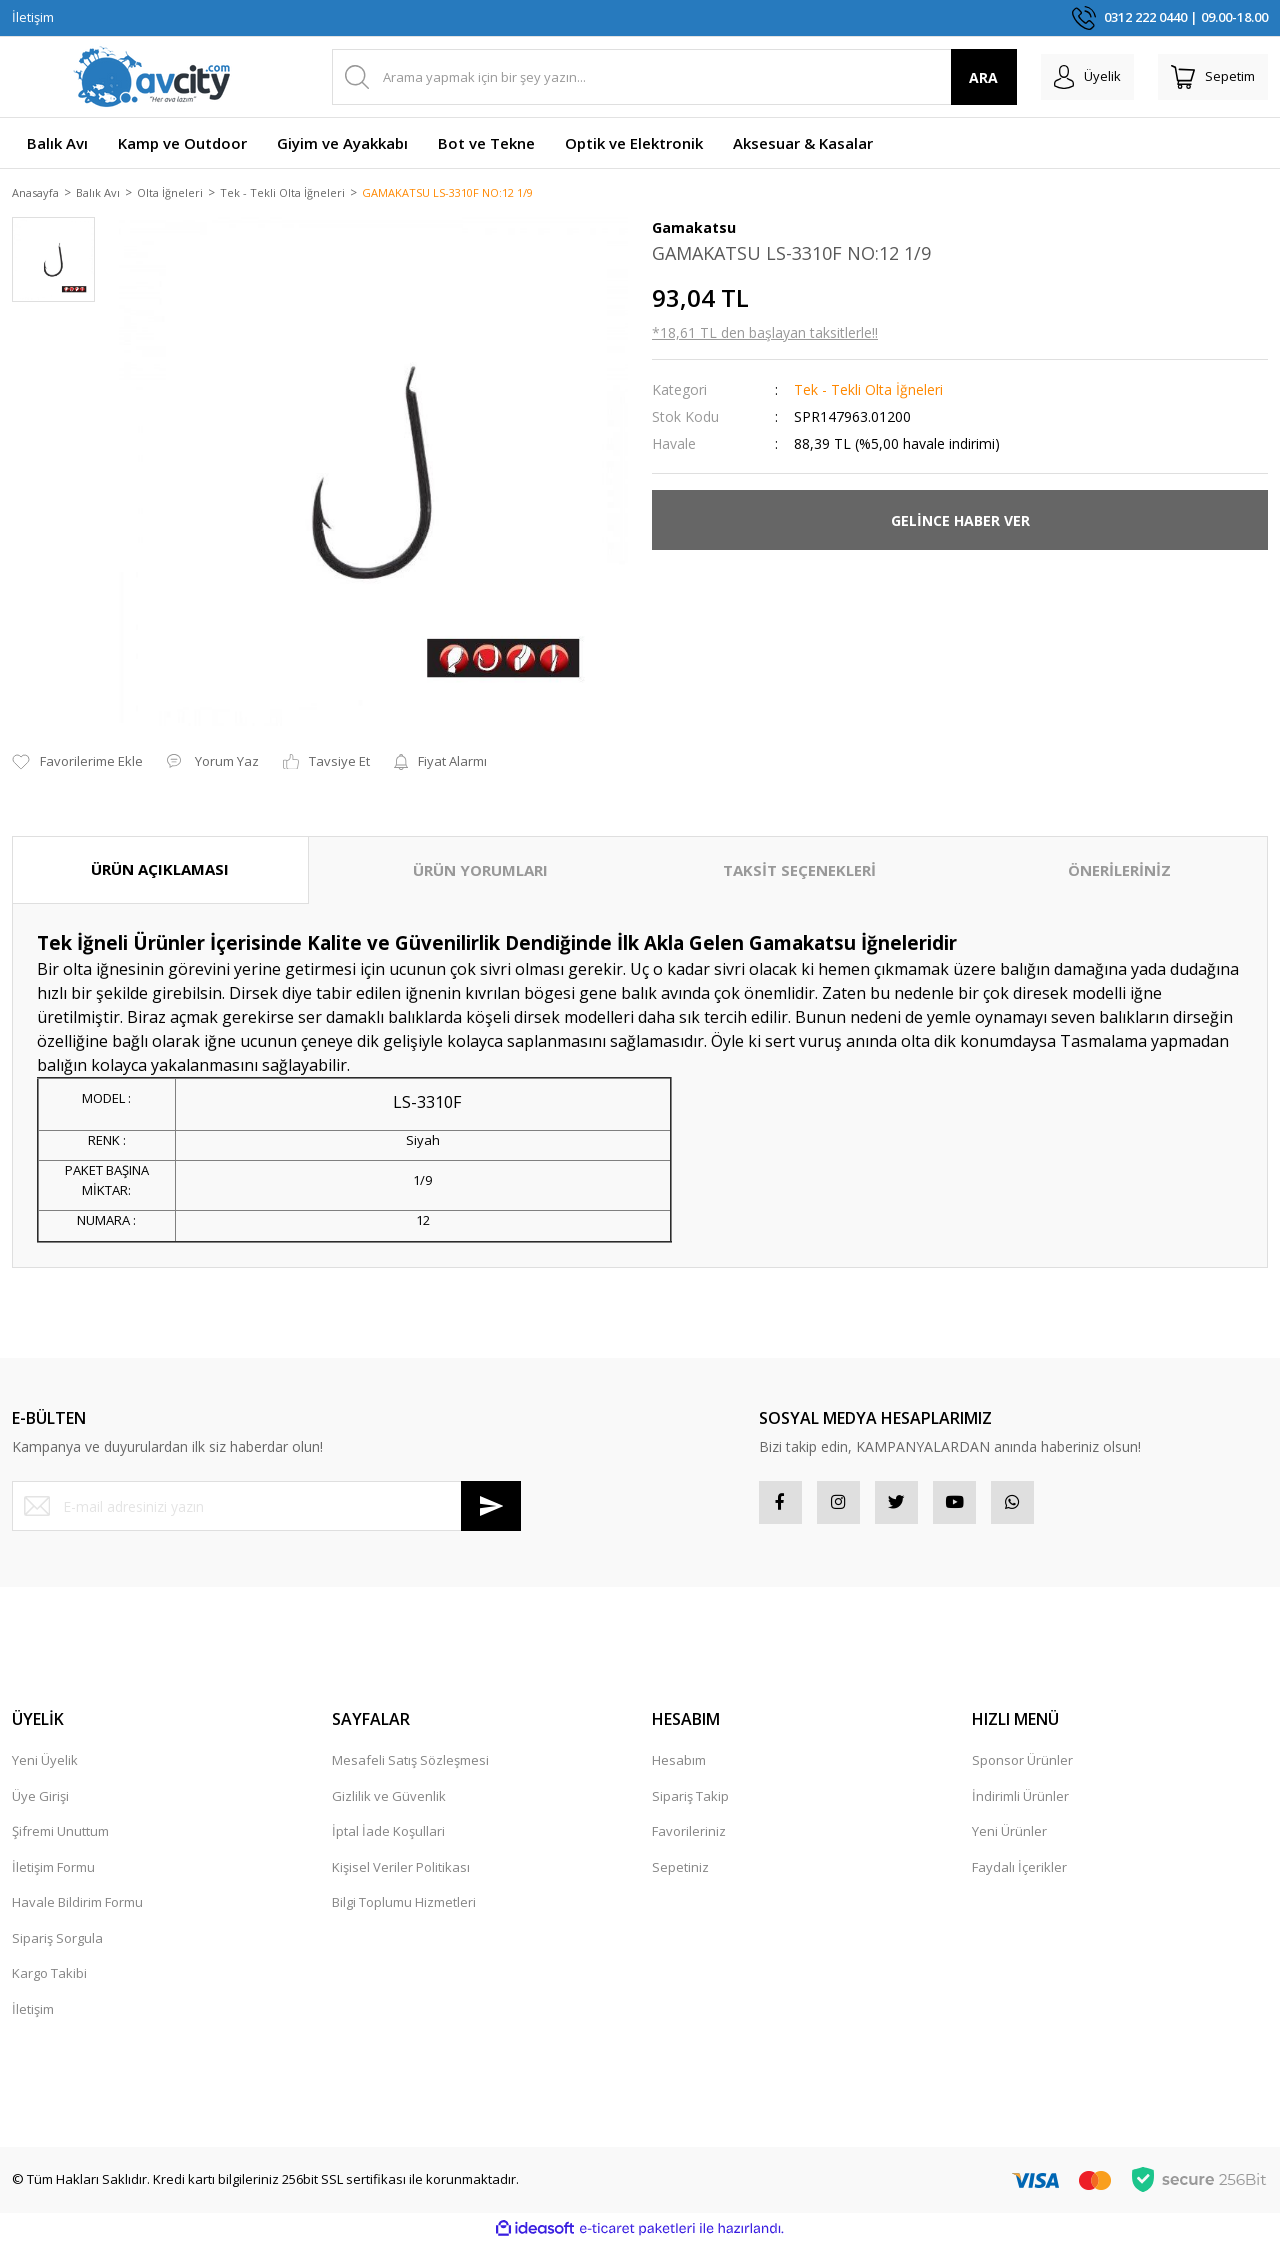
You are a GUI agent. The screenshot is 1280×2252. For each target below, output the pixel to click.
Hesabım (679, 1769)
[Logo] (152, 77)
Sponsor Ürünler (1022, 1769)
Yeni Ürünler (1009, 1840)
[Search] (660, 77)
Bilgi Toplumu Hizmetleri (404, 1911)
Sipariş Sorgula (57, 1946)
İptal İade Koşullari (388, 1840)
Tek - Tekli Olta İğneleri (868, 391)
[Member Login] (1066, 77)
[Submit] (491, 1508)
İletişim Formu (53, 1875)
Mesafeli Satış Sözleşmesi (410, 1769)
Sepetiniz (680, 1875)
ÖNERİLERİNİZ (1119, 872)
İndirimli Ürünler (1020, 1804)
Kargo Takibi (49, 1982)
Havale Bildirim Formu (77, 1911)
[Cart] (1206, 77)
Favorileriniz (689, 1840)
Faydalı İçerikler (1019, 1875)
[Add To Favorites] (77, 764)
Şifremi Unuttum (60, 1840)
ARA (956, 77)
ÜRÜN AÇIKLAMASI (160, 871)
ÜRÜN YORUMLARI (480, 872)
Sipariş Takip (690, 1804)
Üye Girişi (40, 1804)
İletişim (33, 17)
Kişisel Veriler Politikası (401, 1875)
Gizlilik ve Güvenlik (389, 1804)
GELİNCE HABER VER (960, 521)
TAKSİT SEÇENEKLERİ (799, 872)
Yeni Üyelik (45, 1769)
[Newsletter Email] (266, 1508)
